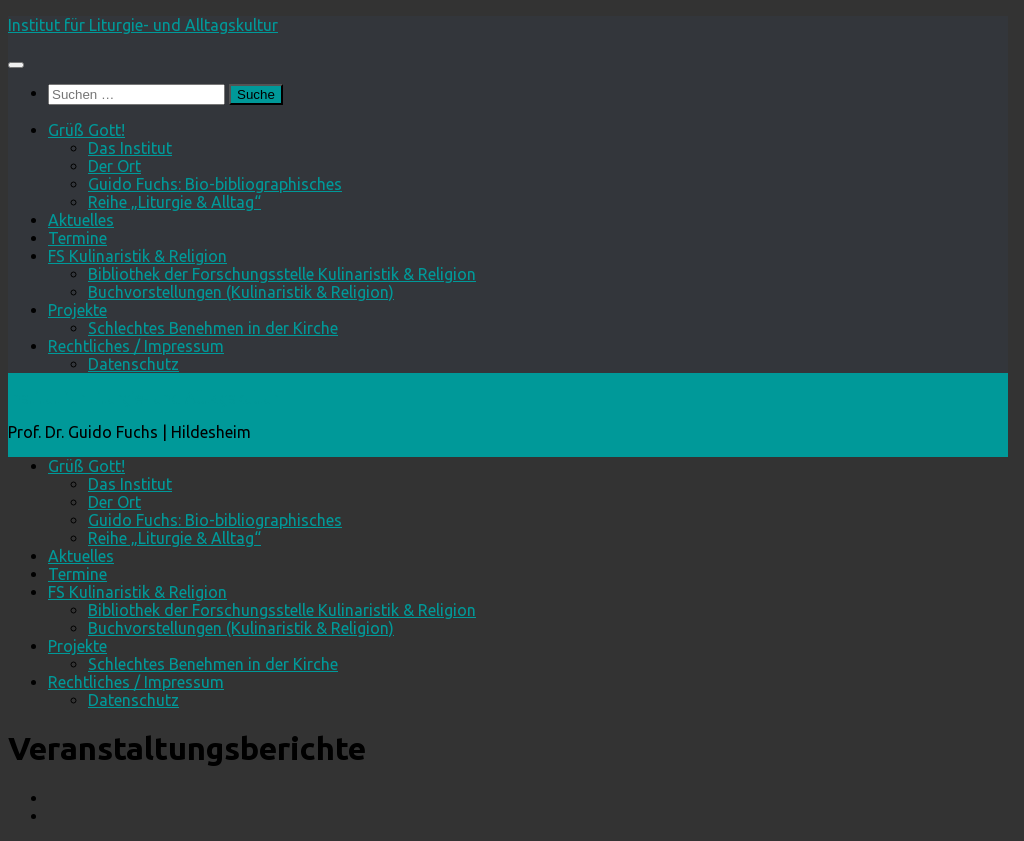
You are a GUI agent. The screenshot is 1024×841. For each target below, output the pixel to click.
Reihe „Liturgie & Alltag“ (174, 202)
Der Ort (114, 166)
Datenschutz (133, 364)
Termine (77, 238)
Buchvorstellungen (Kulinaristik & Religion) (241, 292)
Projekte (77, 310)
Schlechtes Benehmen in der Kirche (213, 328)
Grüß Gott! (86, 130)
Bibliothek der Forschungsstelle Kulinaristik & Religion (282, 274)
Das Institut (130, 148)
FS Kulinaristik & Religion (137, 256)
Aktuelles (81, 220)
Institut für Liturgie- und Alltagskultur (143, 25)
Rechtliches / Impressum (136, 346)
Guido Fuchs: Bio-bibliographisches (215, 184)
